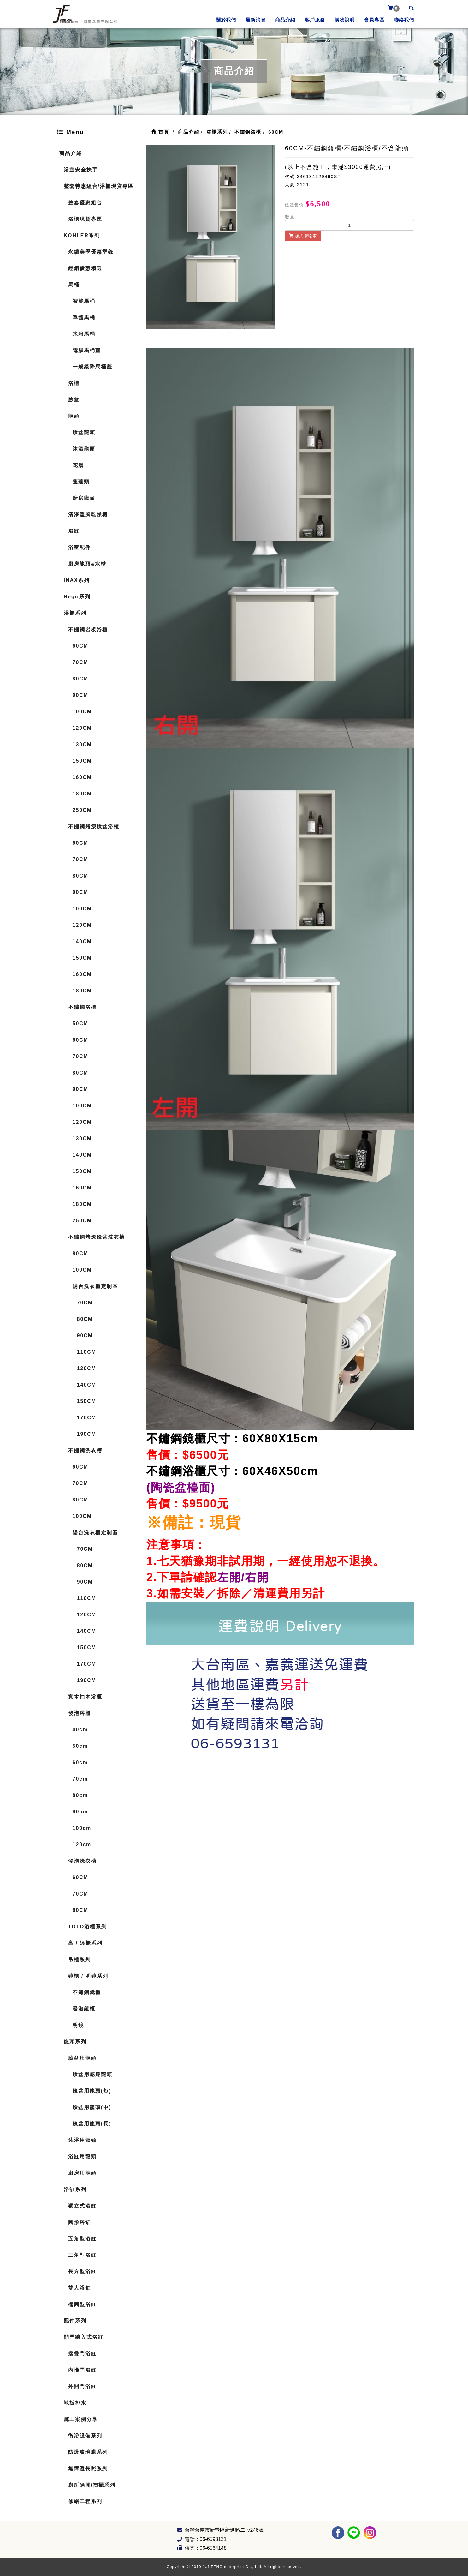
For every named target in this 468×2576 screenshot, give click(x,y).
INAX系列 (77, 580)
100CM (82, 711)
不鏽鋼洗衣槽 (85, 1450)
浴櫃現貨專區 (85, 219)
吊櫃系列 (79, 1959)
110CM (87, 1352)
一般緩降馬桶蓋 (92, 366)
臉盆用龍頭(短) (92, 2091)
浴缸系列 (75, 2189)
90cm (80, 1811)
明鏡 (78, 2025)
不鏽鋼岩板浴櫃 (88, 629)
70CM (81, 662)
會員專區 (374, 19)
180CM (82, 793)
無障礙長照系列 (88, 2468)
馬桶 (74, 284)
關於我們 (226, 19)
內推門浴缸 (82, 2370)
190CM (87, 1434)
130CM (82, 744)
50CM (81, 1023)
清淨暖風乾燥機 (88, 514)
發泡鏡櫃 (84, 2008)
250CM (82, 810)
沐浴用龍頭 (82, 2140)
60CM (81, 646)
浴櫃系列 (75, 613)
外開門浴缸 (82, 2386)
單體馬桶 (84, 317)
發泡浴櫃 (79, 1713)
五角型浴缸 (82, 2238)
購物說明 (345, 19)
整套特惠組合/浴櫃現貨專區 (99, 186)
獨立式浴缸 (82, 2205)
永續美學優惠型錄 (91, 252)
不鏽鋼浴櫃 (82, 1007)
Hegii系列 (77, 596)
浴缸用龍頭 (82, 2156)
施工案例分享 (81, 2419)
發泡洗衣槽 (82, 1861)
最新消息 (256, 19)
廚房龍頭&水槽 (87, 563)
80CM (81, 678)
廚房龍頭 (84, 498)
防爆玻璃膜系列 (88, 2452)
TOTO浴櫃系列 (87, 1926)
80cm (80, 1795)
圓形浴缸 (79, 2222)
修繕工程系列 (85, 2501)
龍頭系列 (75, 2041)
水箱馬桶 (84, 334)
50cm (80, 1746)
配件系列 (75, 2320)
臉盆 (74, 399)
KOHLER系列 (82, 235)
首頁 (160, 132)
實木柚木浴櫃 (85, 1696)
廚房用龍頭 (82, 2173)
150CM (82, 761)
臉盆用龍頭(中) (92, 2107)
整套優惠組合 (85, 202)
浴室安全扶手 (81, 169)
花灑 (78, 465)
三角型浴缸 (82, 2255)
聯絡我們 (404, 19)
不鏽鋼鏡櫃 (87, 1992)
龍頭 (74, 416)
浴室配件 (79, 547)
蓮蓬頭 (81, 481)
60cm (80, 1762)
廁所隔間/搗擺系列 (92, 2485)
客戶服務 (315, 19)
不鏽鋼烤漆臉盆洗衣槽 (96, 1237)
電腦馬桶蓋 (87, 350)
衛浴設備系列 (85, 2435)
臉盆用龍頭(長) (92, 2123)
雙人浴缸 (79, 2288)
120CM (82, 728)
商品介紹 (285, 19)
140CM (82, 941)
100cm (82, 1828)
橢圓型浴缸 (82, 2304)
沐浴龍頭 (84, 449)
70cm (80, 1779)
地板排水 (75, 2402)
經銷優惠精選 (85, 268)
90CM (81, 695)
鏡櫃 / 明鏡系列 (88, 1976)
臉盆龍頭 (84, 432)
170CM (87, 1417)
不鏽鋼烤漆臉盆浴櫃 (93, 826)
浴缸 (74, 531)
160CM (82, 777)
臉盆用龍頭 (82, 2058)
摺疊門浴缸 (82, 2353)
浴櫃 (74, 383)
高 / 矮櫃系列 (85, 1943)
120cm (82, 1844)
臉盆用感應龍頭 (92, 2074)
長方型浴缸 (82, 2271)
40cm (80, 1729)
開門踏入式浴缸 (84, 2337)
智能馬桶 (84, 301)
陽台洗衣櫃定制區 (95, 1286)
